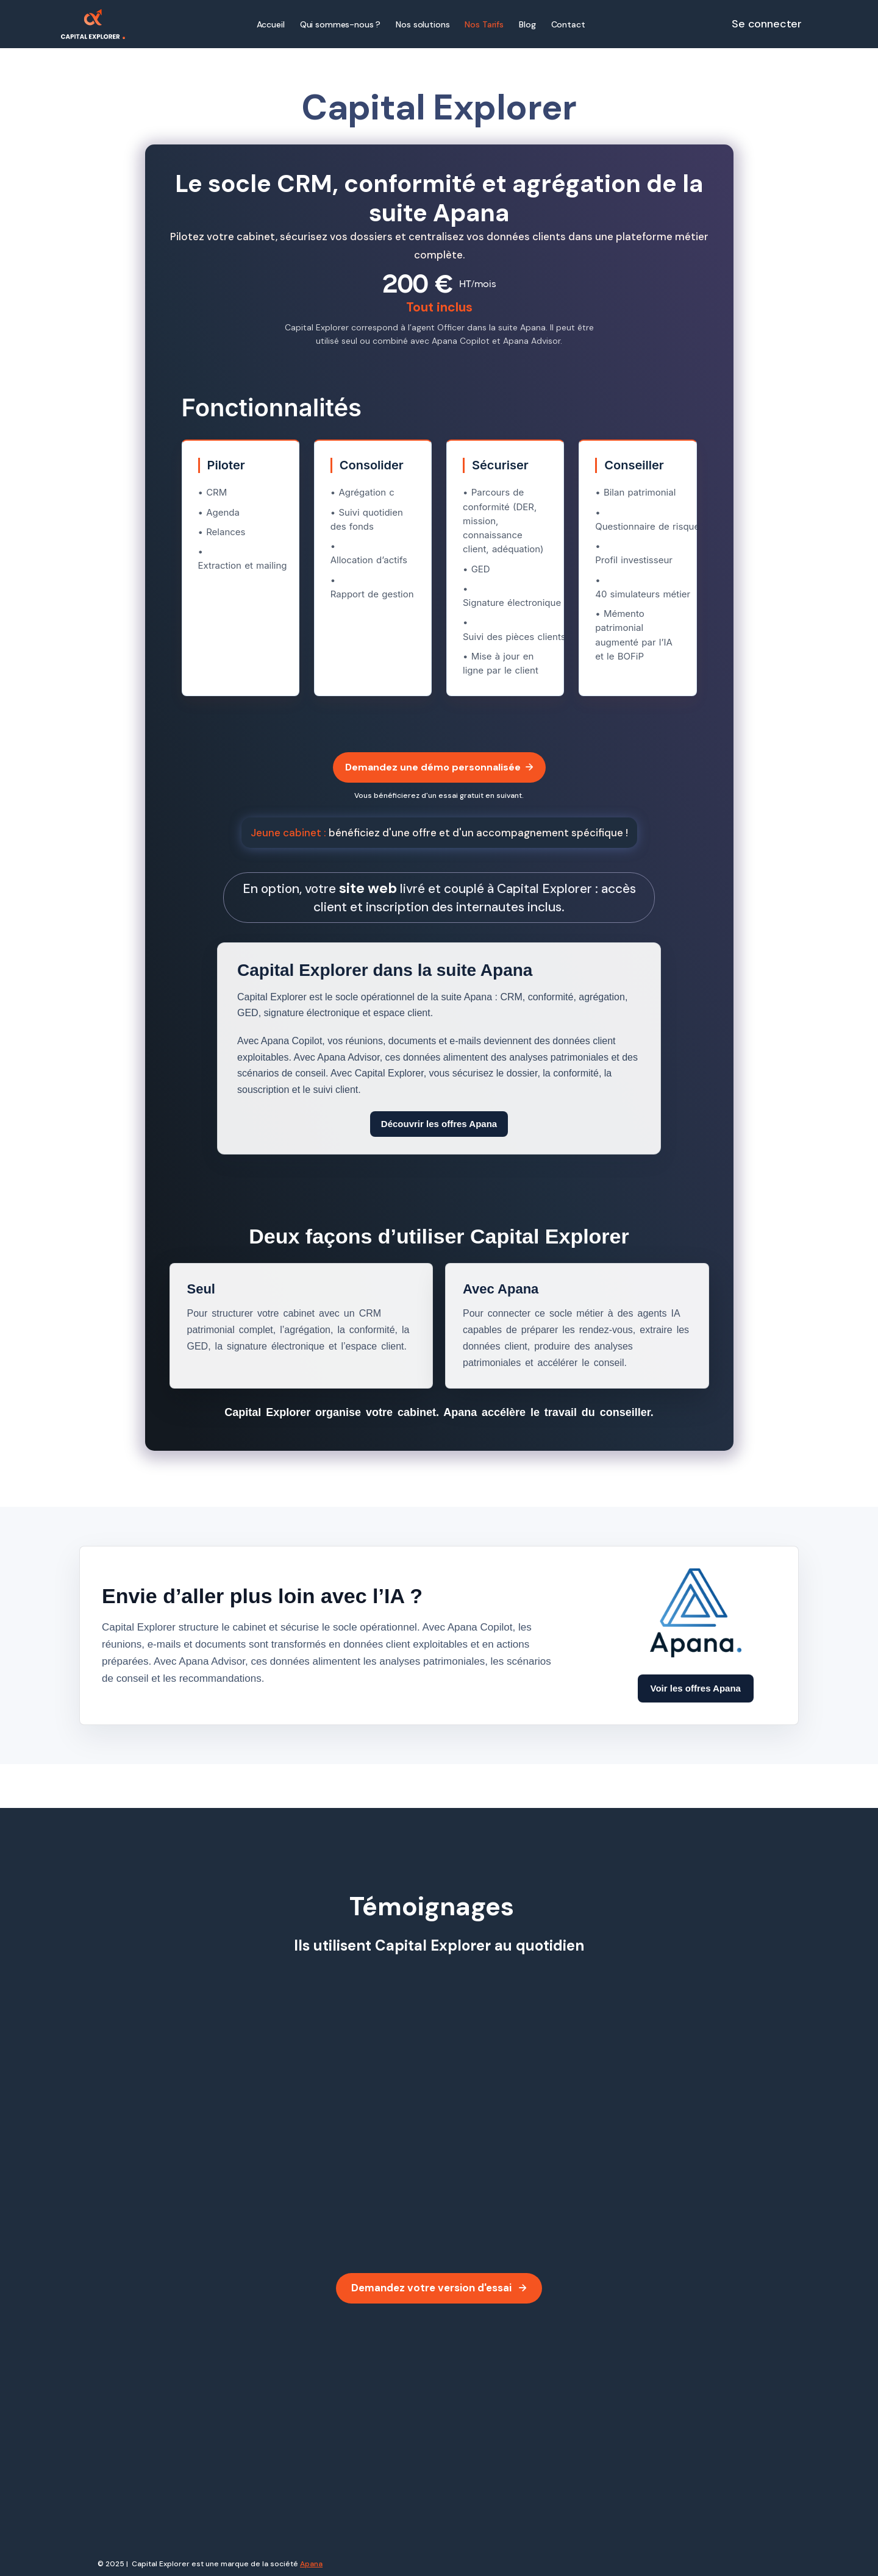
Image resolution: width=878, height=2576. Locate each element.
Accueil (271, 24)
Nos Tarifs (484, 24)
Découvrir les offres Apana (439, 1124)
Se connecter (767, 24)
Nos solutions (422, 24)
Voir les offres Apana (696, 1688)
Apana (311, 2564)
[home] (93, 24)
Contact (568, 24)
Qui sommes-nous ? (340, 24)
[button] (422, 24)
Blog (527, 24)
